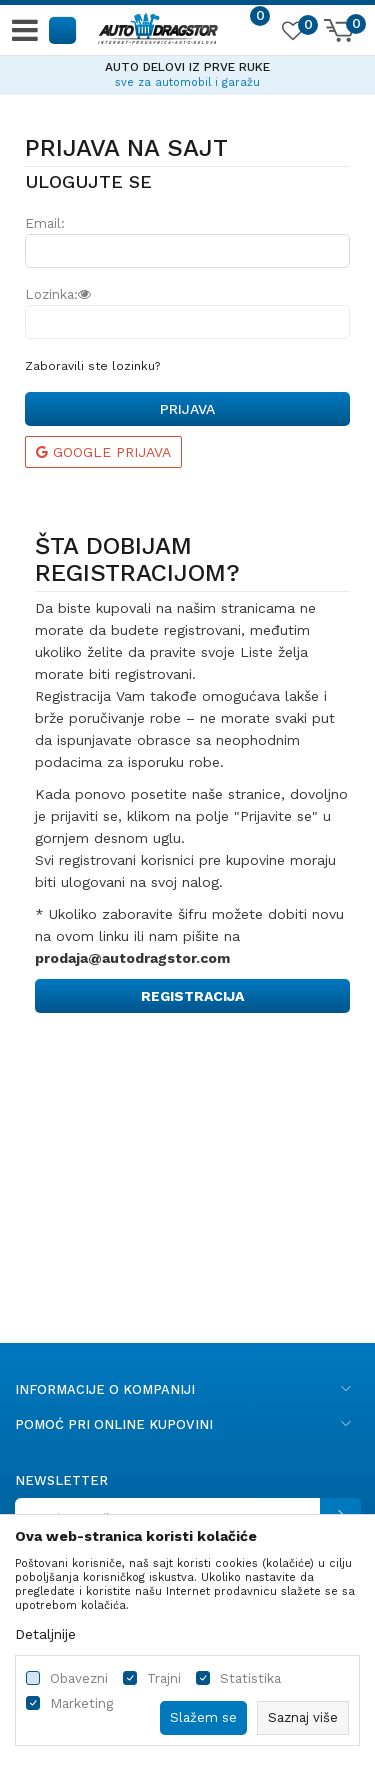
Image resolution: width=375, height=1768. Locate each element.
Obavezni (79, 1678)
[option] (187, 72)
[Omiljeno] (292, 34)
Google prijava (103, 452)
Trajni (164, 1678)
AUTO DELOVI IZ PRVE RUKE (187, 67)
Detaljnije (45, 1634)
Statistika (250, 1678)
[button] (63, 29)
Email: (45, 223)
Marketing (81, 1703)
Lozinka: (58, 294)
